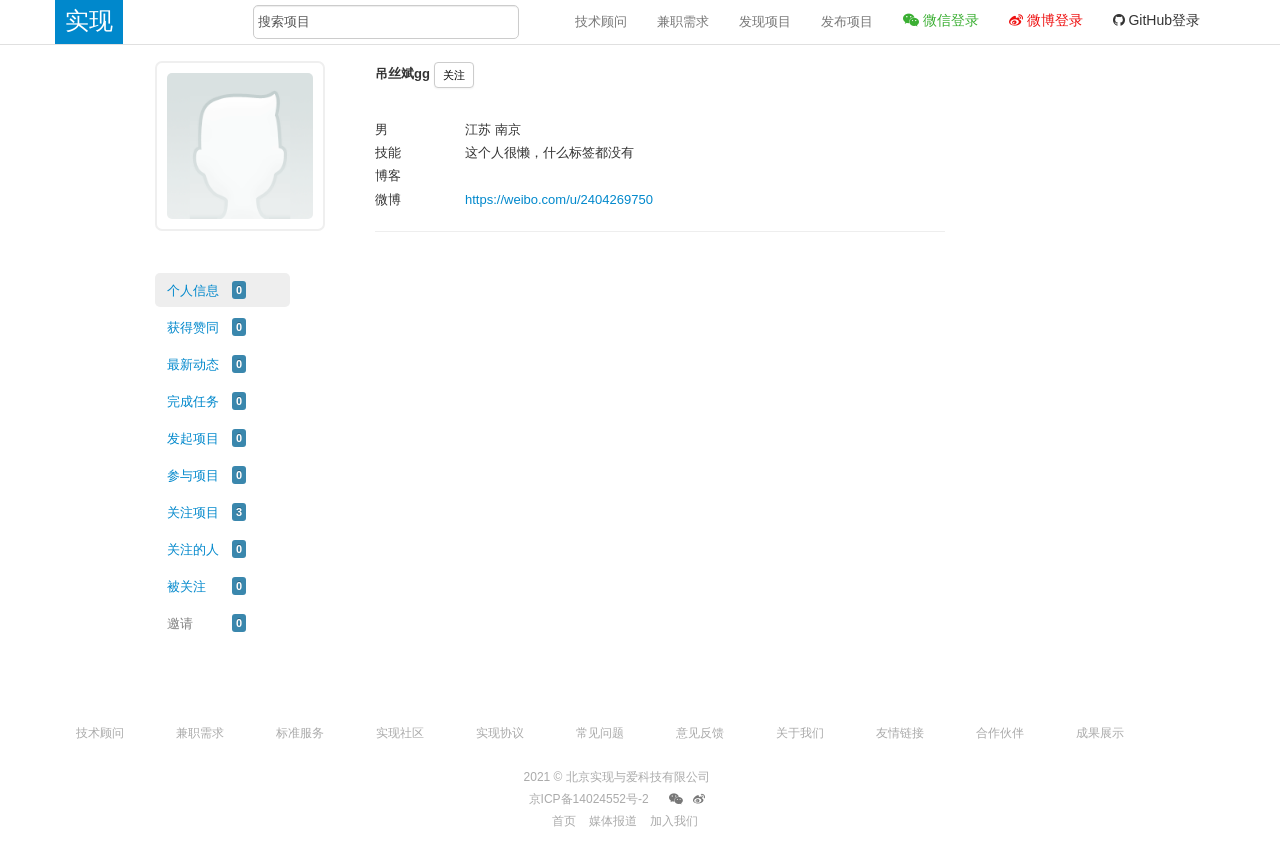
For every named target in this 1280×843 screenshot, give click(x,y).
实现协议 (500, 733)
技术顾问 (601, 21)
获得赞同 (193, 327)
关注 (454, 75)
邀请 (180, 623)
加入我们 (674, 821)
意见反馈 (700, 733)
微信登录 (941, 20)
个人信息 (193, 290)
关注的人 (193, 549)
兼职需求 (683, 21)
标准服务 (300, 733)
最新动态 (193, 364)
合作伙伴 (1000, 733)
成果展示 (1100, 733)
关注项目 (193, 512)
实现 (89, 20)
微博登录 (1046, 20)
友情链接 (900, 733)
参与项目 (193, 475)
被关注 (186, 586)
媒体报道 (613, 821)
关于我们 (800, 733)
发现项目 (765, 21)
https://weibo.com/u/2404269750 (559, 199)
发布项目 (847, 21)
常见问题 (600, 733)
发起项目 (193, 438)
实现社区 (400, 733)
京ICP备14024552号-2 (589, 799)
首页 (564, 821)
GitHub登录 (1156, 20)
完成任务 (193, 401)
